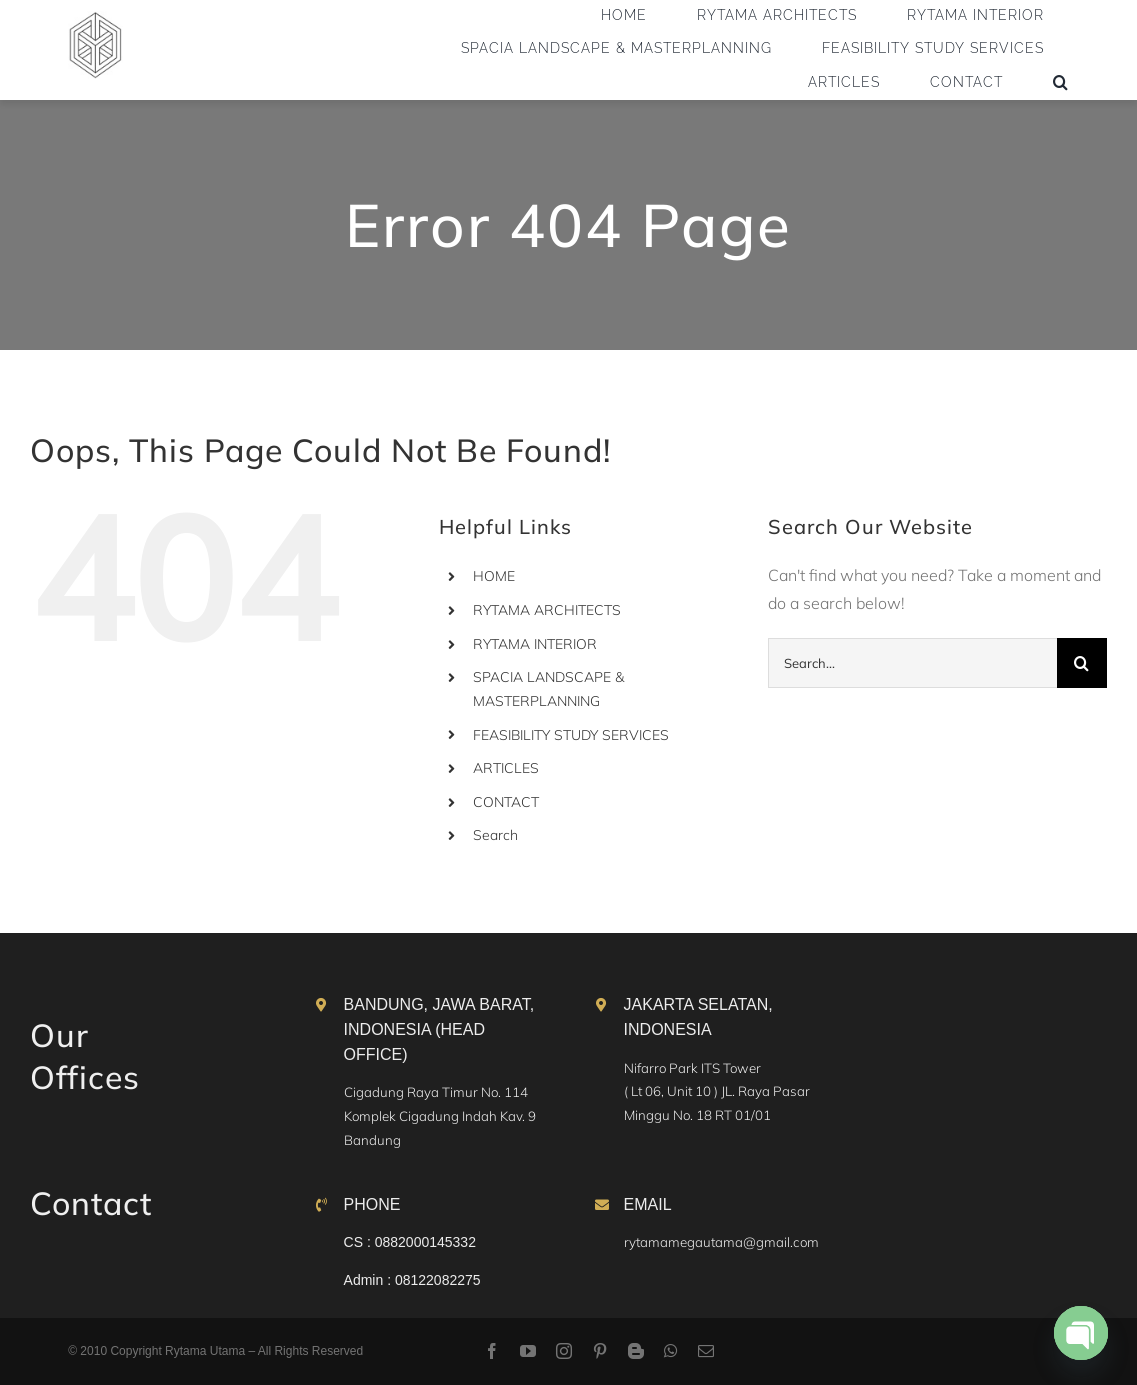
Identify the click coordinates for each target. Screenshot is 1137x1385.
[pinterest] (600, 1351)
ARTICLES (506, 768)
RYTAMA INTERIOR (535, 644)
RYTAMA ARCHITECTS (547, 610)
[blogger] (636, 1351)
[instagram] (564, 1351)
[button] (1061, 82)
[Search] (1082, 663)
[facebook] (492, 1351)
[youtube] (528, 1351)
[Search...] (912, 663)
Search (495, 835)
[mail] (706, 1351)
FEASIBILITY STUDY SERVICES (571, 735)
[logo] (95, 19)
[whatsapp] (671, 1351)
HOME (494, 576)
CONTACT (506, 802)
